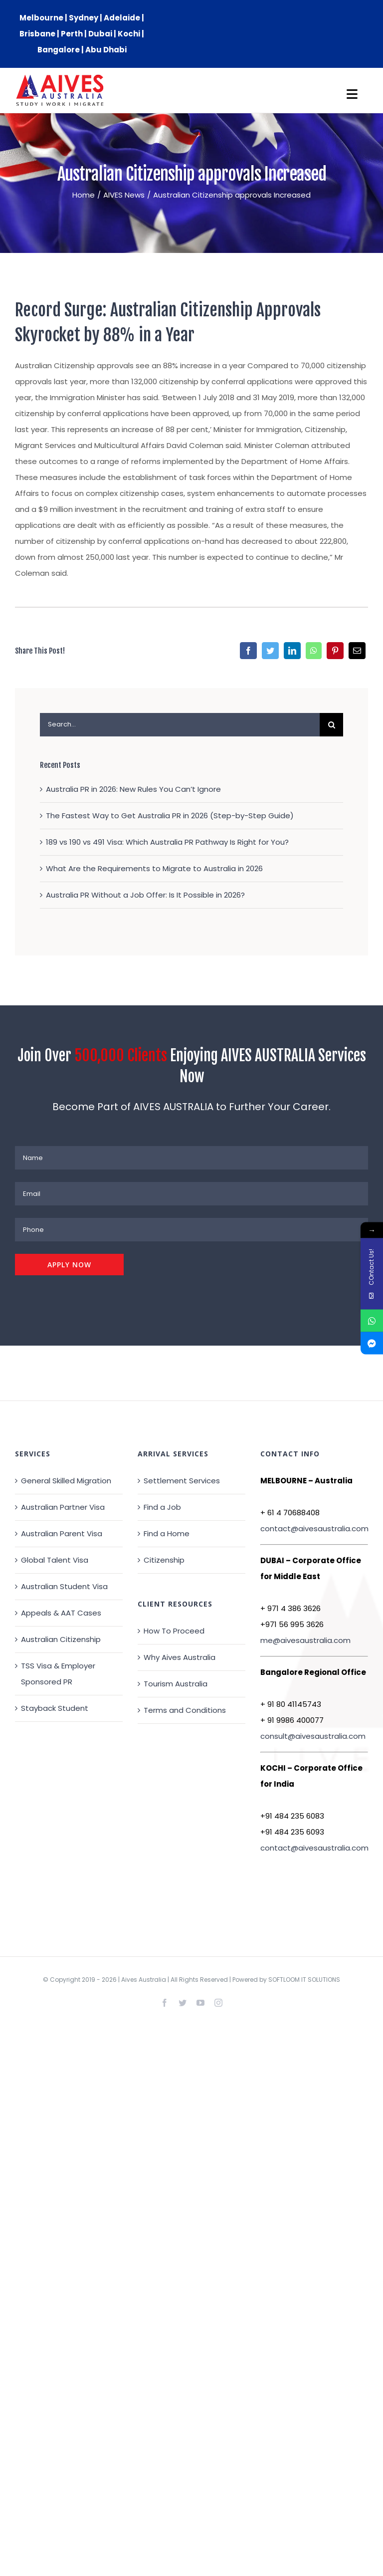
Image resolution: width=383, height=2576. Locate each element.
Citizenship (164, 1560)
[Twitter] (270, 651)
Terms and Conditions (185, 1710)
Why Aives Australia (179, 1657)
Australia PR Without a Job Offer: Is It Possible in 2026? (145, 895)
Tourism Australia (175, 1683)
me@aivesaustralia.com (305, 1640)
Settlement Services (182, 1480)
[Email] (357, 651)
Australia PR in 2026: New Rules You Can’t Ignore (133, 789)
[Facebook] (248, 651)
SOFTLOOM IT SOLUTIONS (304, 1979)
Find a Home (167, 1533)
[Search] (331, 724)
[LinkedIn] (292, 651)
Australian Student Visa (64, 1586)
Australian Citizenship (61, 1639)
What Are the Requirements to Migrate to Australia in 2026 (154, 868)
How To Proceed (174, 1631)
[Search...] (180, 724)
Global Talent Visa (54, 1560)
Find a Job (162, 1507)
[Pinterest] (335, 651)
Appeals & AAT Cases (61, 1613)
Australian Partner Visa (63, 1507)
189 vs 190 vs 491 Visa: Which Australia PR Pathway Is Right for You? (167, 842)
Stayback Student (54, 1708)
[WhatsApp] (313, 651)
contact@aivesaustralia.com (314, 1528)
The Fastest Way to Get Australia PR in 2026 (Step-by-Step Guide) (170, 815)
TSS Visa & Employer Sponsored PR (58, 1673)
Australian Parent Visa (61, 1533)
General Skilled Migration (66, 1480)
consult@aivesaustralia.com (313, 1736)
